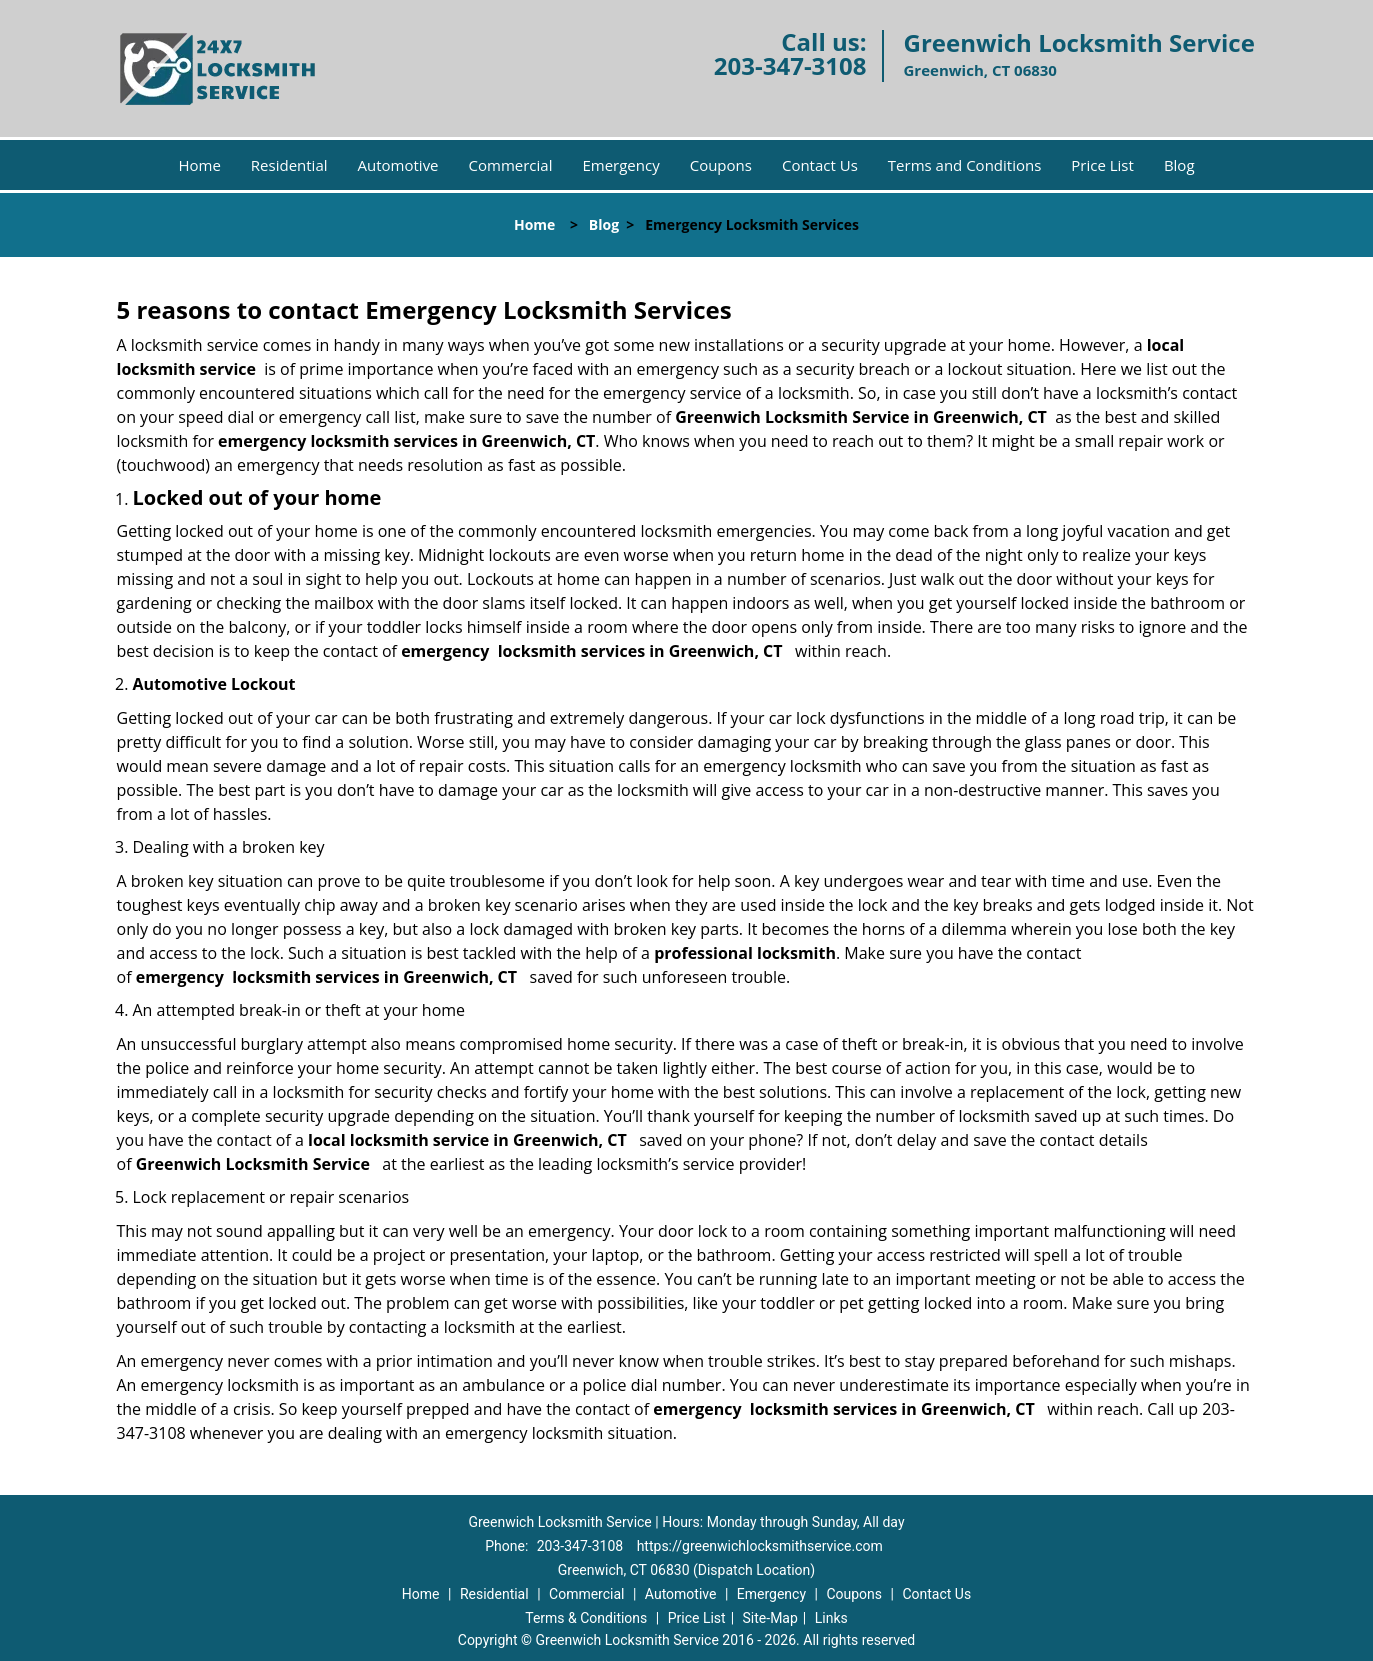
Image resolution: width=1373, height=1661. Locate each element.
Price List (1102, 165)
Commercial (511, 165)
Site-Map (770, 1618)
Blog (1179, 165)
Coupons (721, 165)
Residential (289, 165)
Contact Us (820, 165)
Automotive (398, 165)
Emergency (620, 165)
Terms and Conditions (965, 165)
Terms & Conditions (586, 1618)
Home (199, 165)
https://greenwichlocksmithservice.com (760, 1546)
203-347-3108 (790, 65)
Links (831, 1618)
